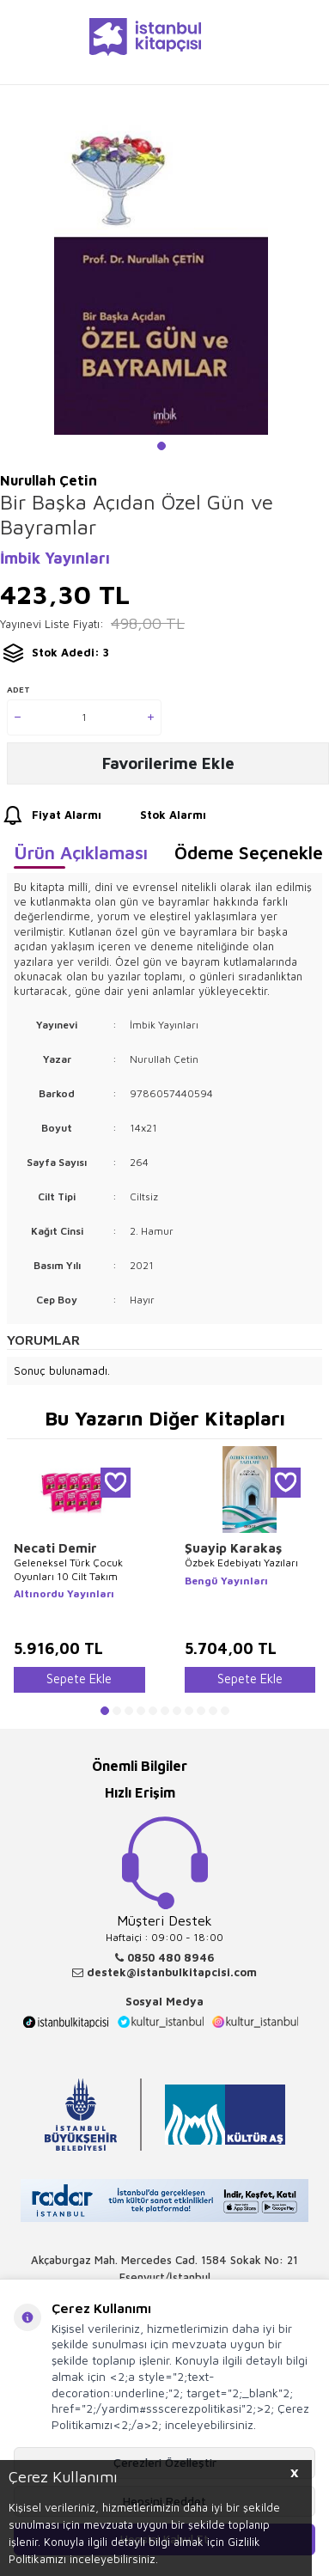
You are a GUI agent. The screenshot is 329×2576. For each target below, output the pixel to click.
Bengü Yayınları (226, 1580)
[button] (161, 446)
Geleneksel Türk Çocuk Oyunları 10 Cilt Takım (68, 1569)
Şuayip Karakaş (233, 1548)
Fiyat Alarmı (50, 816)
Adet (18, 689)
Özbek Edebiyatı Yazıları (241, 1562)
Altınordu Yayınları (64, 1593)
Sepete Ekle (79, 1678)
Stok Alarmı (157, 816)
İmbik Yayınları (55, 558)
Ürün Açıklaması (81, 852)
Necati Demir (55, 1548)
